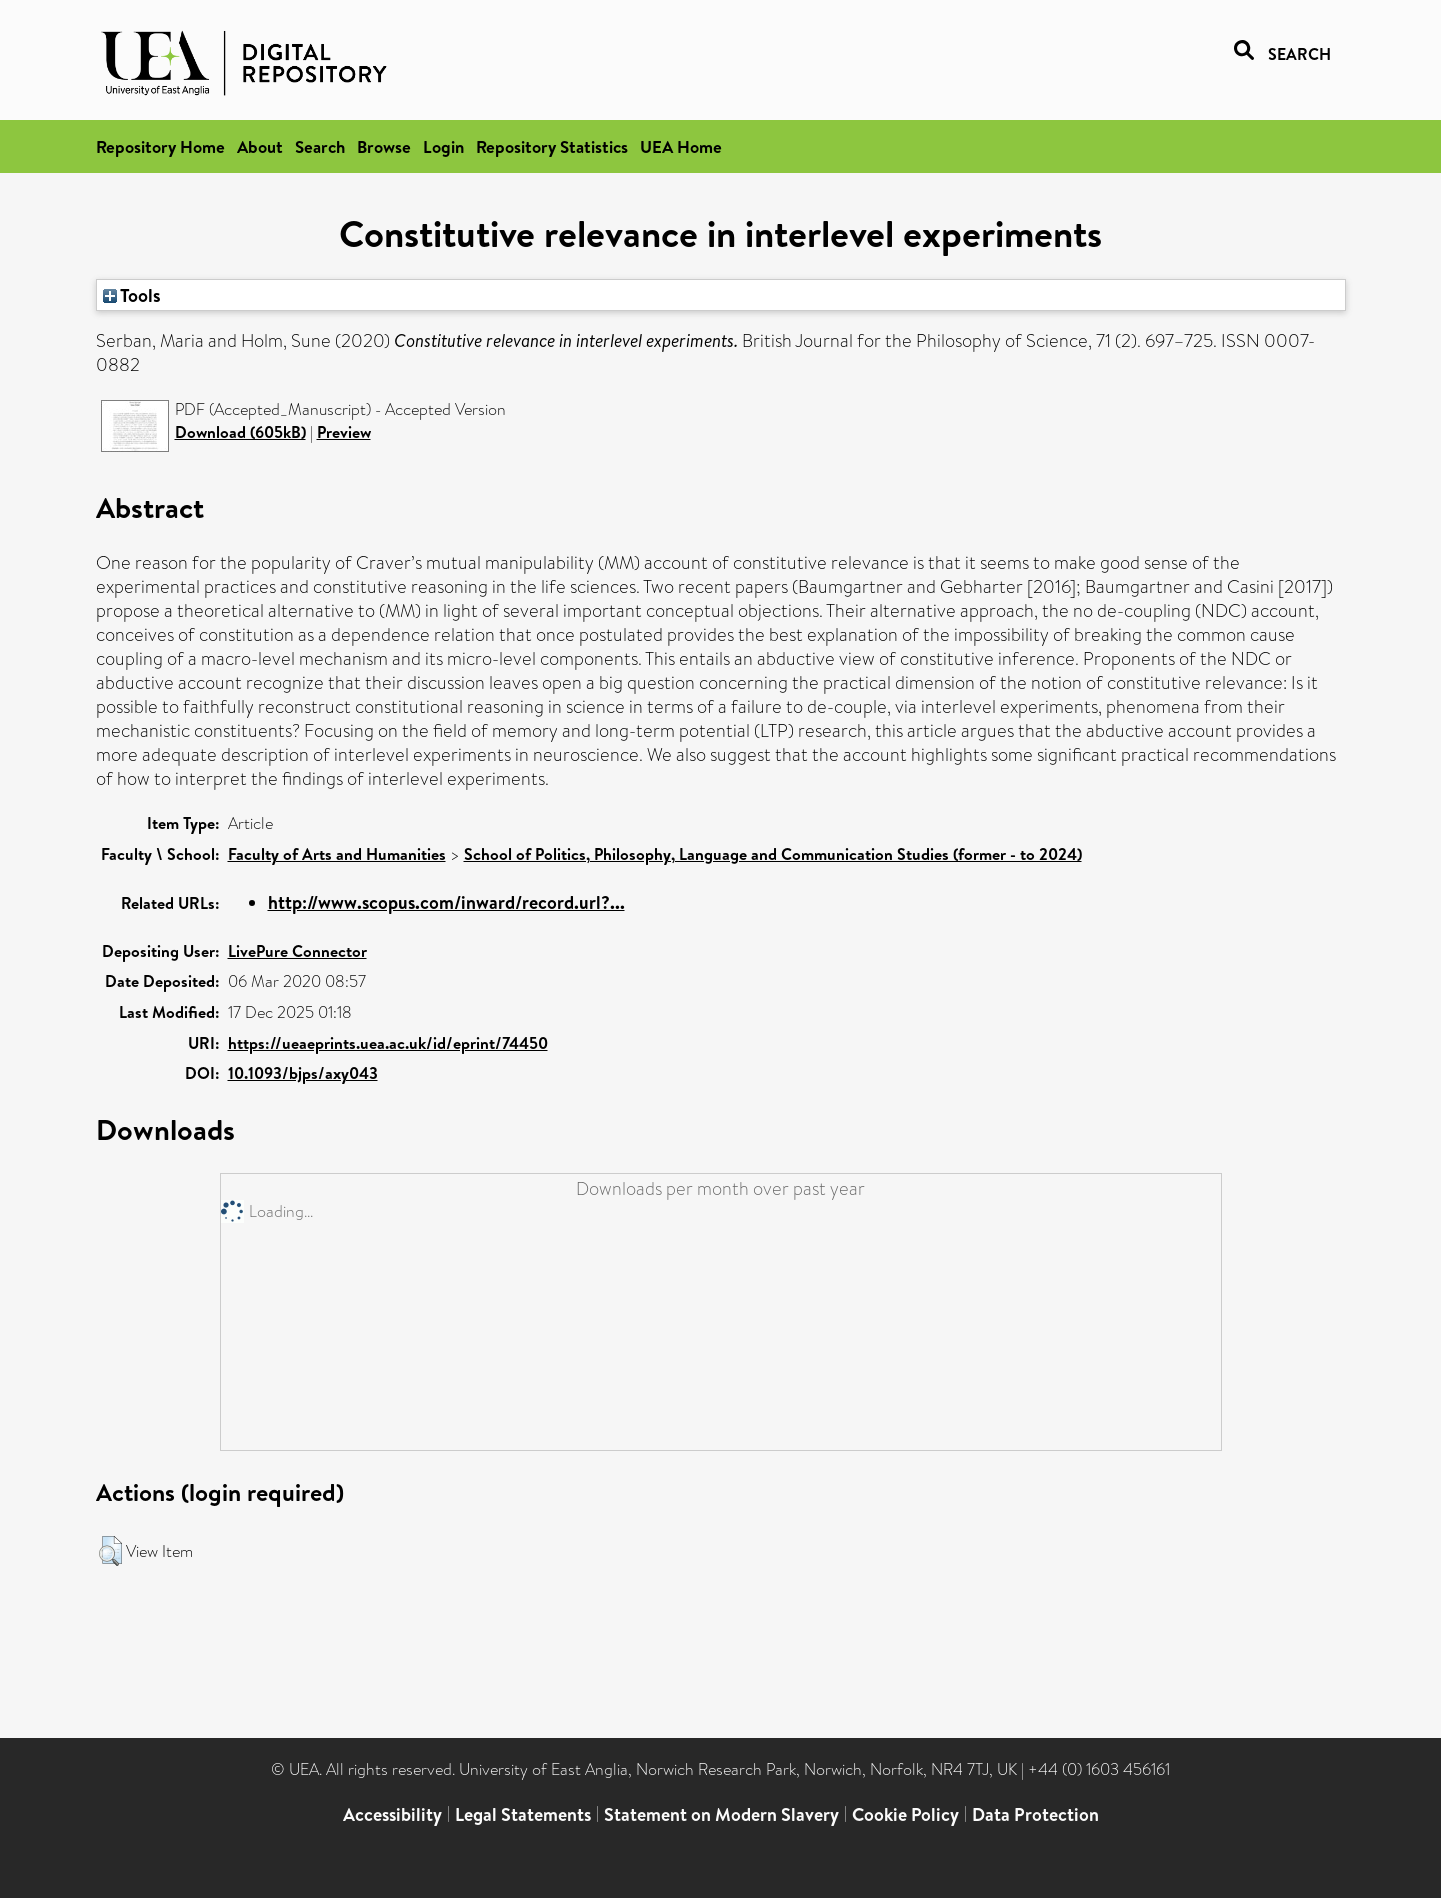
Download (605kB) (240, 432)
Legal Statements (523, 1814)
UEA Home (681, 146)
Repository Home (160, 146)
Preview (344, 432)
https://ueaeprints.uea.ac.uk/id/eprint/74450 (388, 1043)
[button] (110, 1551)
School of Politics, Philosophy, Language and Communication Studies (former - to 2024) (773, 854)
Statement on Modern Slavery (721, 1814)
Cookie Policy (905, 1814)
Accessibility (392, 1814)
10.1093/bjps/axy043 (303, 1073)
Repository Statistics (552, 146)
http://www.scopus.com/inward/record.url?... (446, 902)
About (260, 146)
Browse (384, 146)
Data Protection (1035, 1814)
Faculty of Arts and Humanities (337, 854)
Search (320, 146)
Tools (132, 295)
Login (443, 146)
